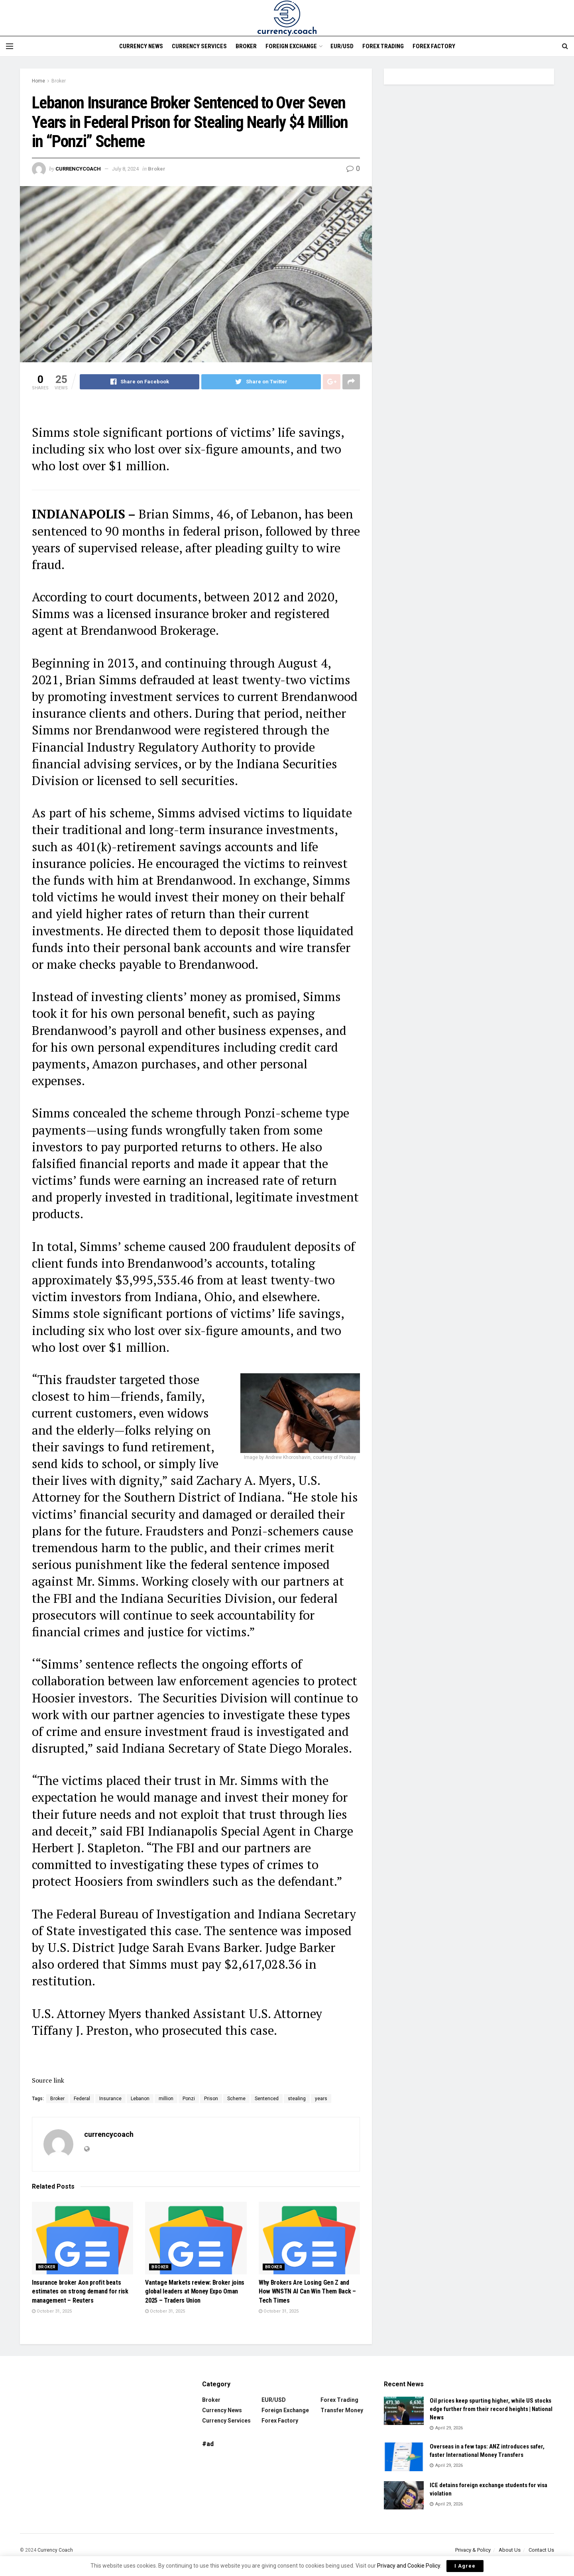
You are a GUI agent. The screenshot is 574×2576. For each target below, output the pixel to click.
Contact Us (541, 2550)
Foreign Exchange (291, 46)
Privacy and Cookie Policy (408, 2565)
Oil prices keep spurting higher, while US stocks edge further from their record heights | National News (491, 2409)
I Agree (465, 2566)
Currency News (141, 46)
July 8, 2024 (125, 169)
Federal (82, 2098)
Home (38, 81)
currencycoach (78, 169)
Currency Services (199, 46)
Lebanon (140, 2098)
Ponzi (189, 2098)
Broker (246, 46)
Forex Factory (434, 46)
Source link (48, 2080)
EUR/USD (342, 46)
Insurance (110, 2098)
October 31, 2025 (52, 2311)
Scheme (236, 2098)
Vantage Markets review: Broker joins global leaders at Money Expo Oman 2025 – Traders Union (194, 2291)
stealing (297, 2098)
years (321, 2098)
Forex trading (383, 46)
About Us (510, 2550)
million (166, 2098)
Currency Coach (55, 2550)
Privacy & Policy (473, 2550)
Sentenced (267, 2098)
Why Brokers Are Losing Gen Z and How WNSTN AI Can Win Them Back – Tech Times (307, 2291)
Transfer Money (341, 2410)
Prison (211, 2098)
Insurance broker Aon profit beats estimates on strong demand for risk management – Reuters (80, 2291)
